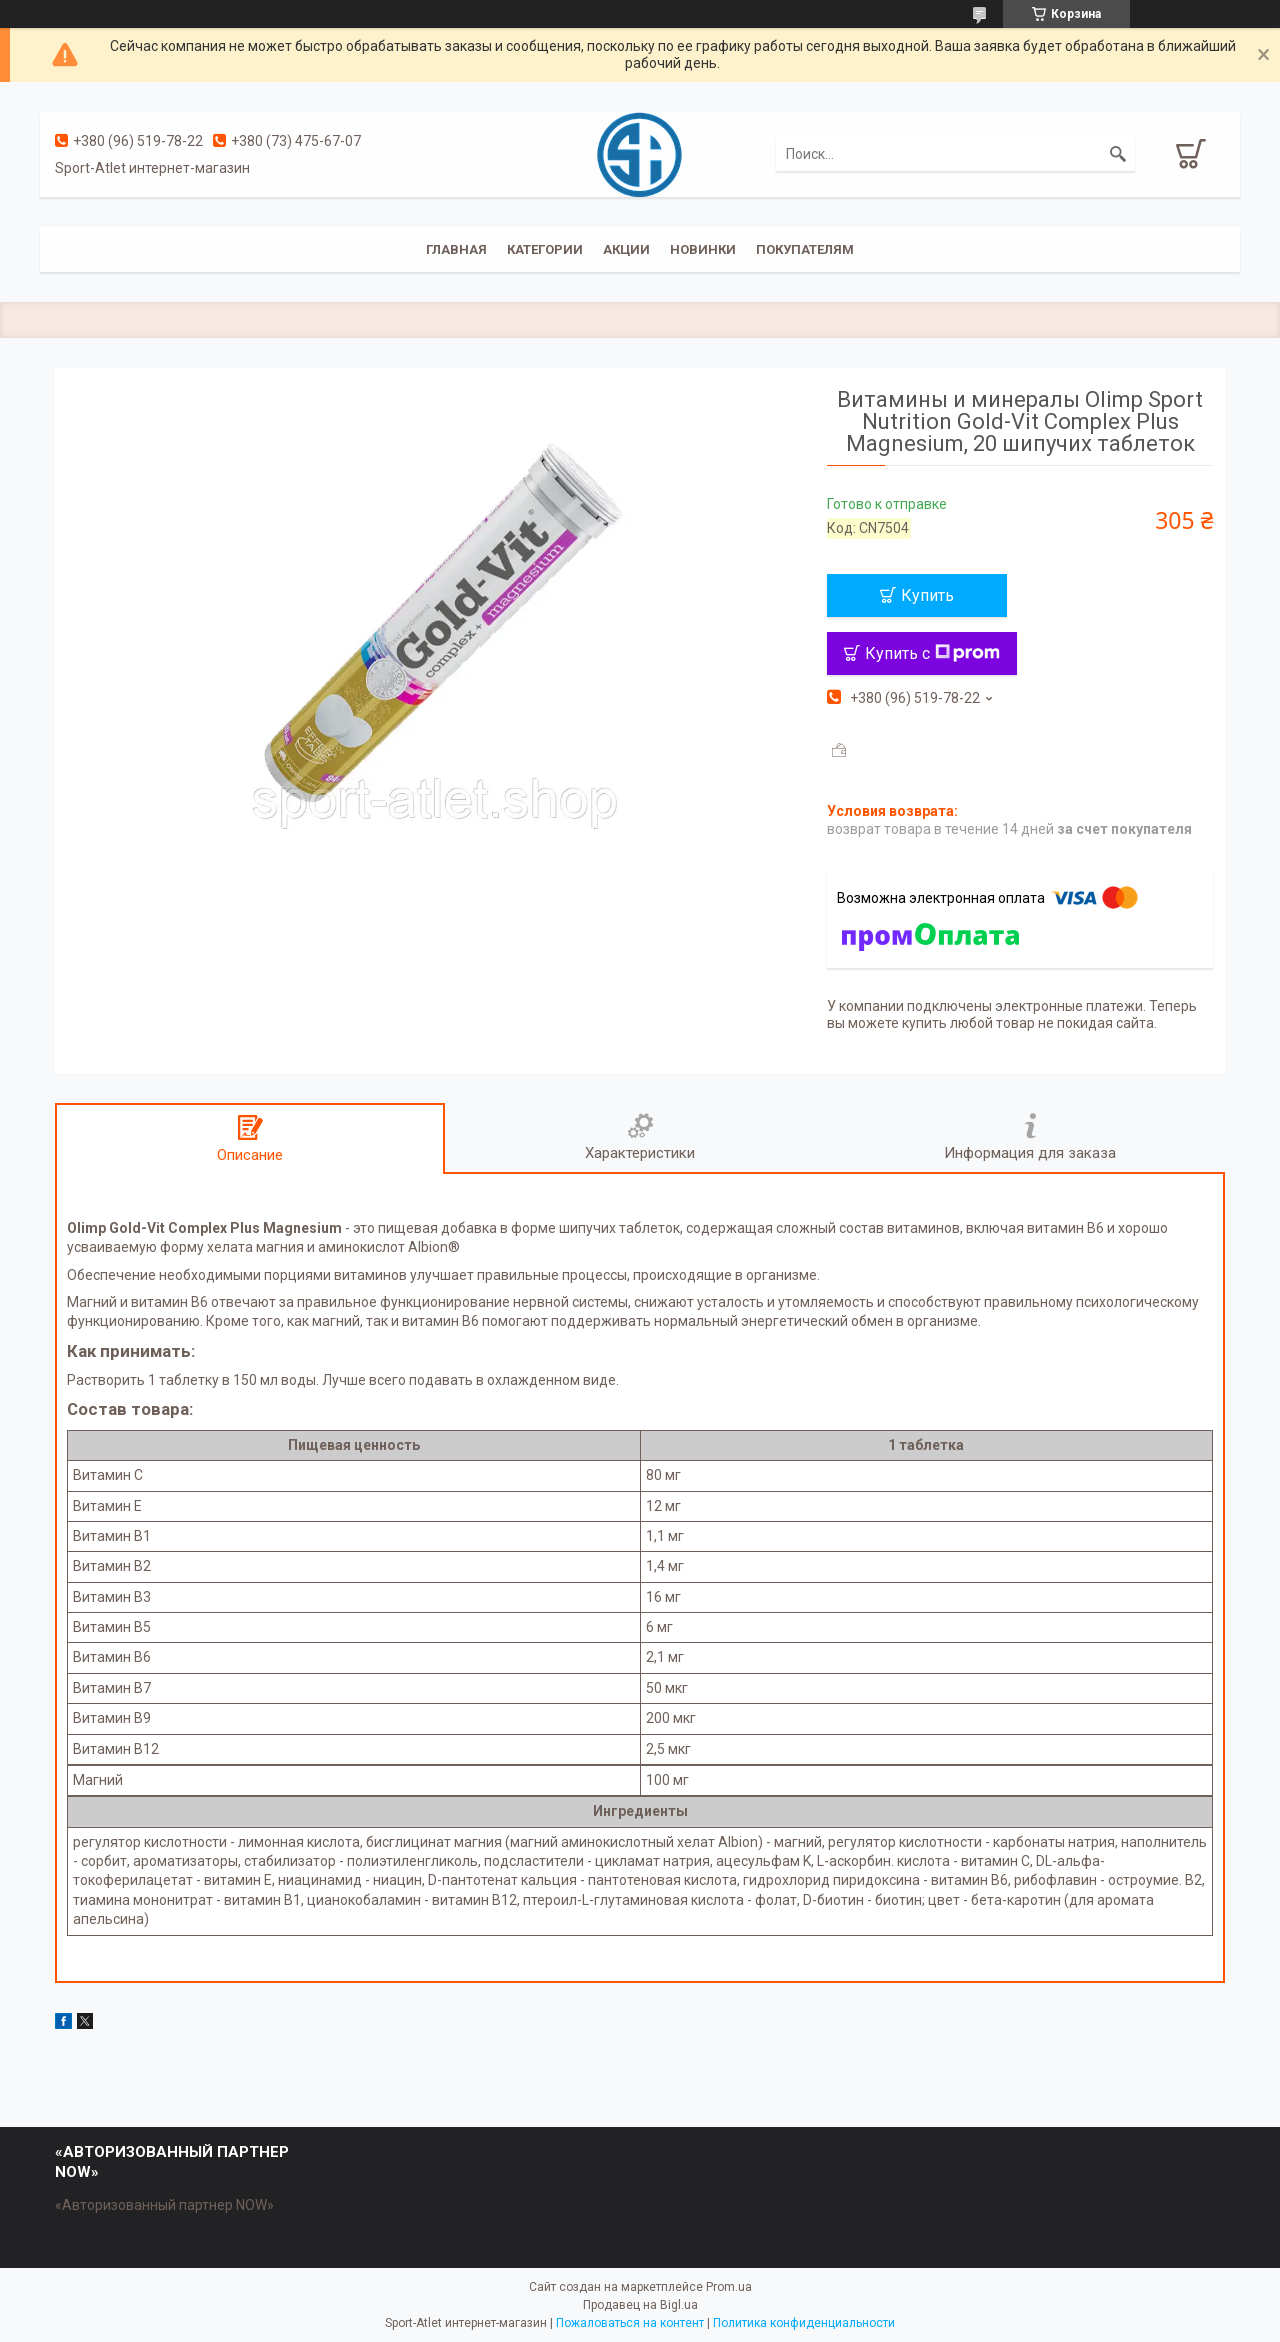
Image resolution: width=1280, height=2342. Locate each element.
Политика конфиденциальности (804, 2323)
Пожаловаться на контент (630, 2323)
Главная (456, 249)
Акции (626, 249)
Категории (545, 249)
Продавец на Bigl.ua (640, 2305)
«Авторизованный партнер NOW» (164, 2205)
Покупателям (805, 249)
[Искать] (1118, 154)
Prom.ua (729, 2287)
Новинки (703, 249)
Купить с (932, 653)
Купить (927, 595)
